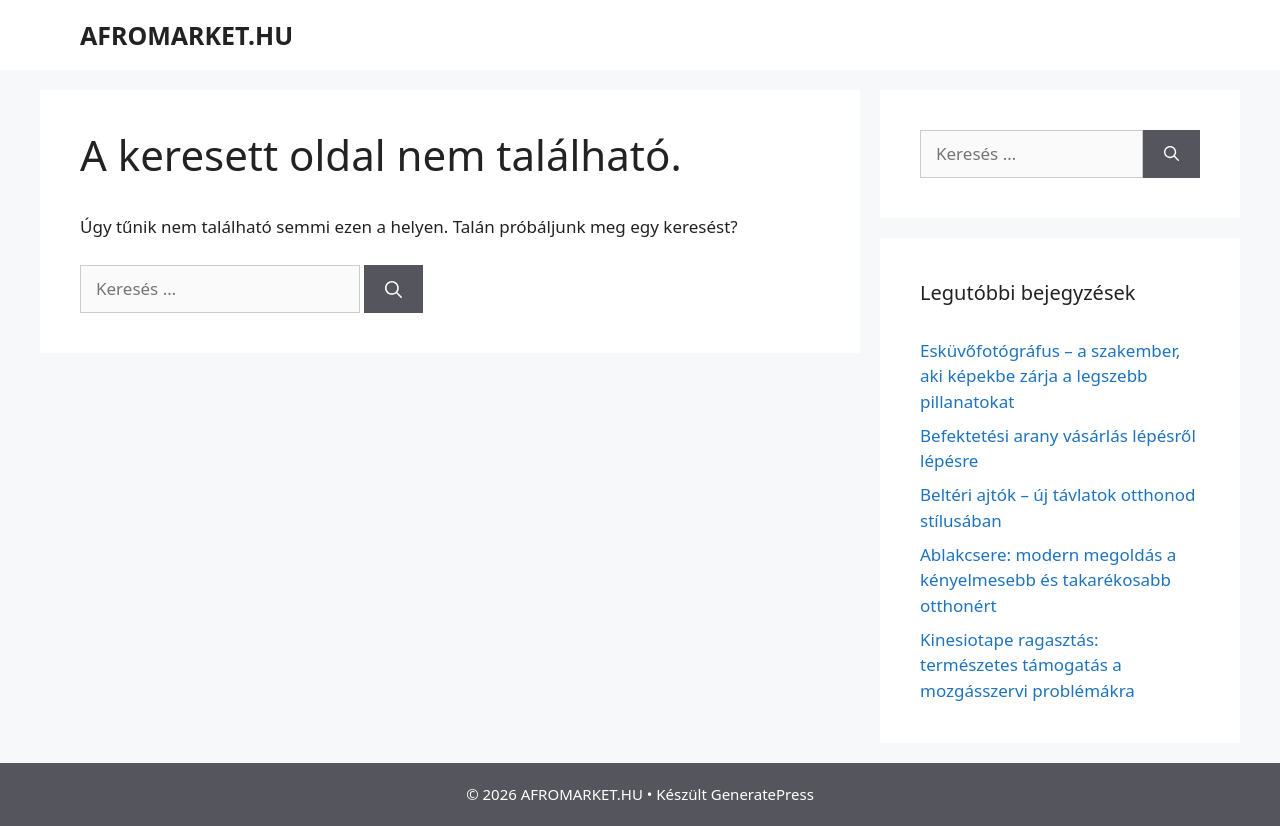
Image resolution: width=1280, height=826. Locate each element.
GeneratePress (762, 794)
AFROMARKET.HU (186, 35)
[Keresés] (393, 289)
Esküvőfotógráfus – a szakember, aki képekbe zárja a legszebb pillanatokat (1050, 376)
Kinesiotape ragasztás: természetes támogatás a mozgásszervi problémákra (1027, 665)
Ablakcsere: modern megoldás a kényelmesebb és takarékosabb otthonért (1048, 580)
